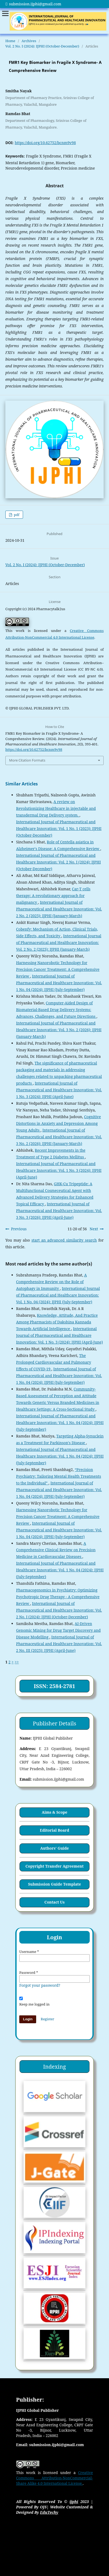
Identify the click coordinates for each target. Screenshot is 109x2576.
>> (16, 1661)
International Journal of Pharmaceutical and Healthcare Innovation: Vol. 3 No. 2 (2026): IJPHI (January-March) (59, 1029)
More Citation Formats (27, 760)
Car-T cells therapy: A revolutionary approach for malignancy (53, 895)
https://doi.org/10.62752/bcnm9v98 (45, 142)
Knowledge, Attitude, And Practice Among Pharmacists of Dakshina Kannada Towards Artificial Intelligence (57, 1322)
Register (47, 2019)
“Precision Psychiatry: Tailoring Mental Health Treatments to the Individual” (58, 1476)
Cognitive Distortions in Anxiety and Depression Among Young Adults (58, 1123)
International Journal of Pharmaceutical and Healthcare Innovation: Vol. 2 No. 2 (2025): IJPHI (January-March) (59, 909)
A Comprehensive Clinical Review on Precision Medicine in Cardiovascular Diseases (56, 1550)
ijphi (73, 2501)
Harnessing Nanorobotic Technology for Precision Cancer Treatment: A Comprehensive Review (57, 969)
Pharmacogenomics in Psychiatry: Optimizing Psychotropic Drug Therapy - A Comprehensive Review (57, 1596)
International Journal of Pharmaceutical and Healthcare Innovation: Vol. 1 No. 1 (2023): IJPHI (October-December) (59, 828)
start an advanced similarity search (64, 1240)
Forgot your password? (39, 1985)
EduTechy (49, 2512)
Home (10, 40)
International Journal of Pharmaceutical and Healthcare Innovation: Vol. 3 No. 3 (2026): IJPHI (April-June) (59, 1210)
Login (27, 2019)
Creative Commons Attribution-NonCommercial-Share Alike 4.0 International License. (54, 2478)
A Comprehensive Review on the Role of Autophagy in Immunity (51, 1281)
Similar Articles (21, 784)
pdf (16, 514)
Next (94, 1228)
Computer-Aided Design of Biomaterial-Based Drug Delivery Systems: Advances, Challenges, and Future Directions (56, 1009)
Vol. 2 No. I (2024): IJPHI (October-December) (42, 46)
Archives (29, 40)
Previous (19, 1228)
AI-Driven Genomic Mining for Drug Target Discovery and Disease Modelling (58, 1630)
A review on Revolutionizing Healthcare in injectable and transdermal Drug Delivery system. (56, 808)
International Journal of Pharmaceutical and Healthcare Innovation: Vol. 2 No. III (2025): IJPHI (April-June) (59, 1643)
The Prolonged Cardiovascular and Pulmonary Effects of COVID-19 (53, 1362)
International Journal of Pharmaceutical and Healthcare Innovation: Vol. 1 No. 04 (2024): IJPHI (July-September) (59, 983)
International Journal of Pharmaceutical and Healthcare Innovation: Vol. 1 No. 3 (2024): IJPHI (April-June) (59, 1090)
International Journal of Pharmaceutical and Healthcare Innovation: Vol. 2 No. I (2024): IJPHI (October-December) (58, 862)
